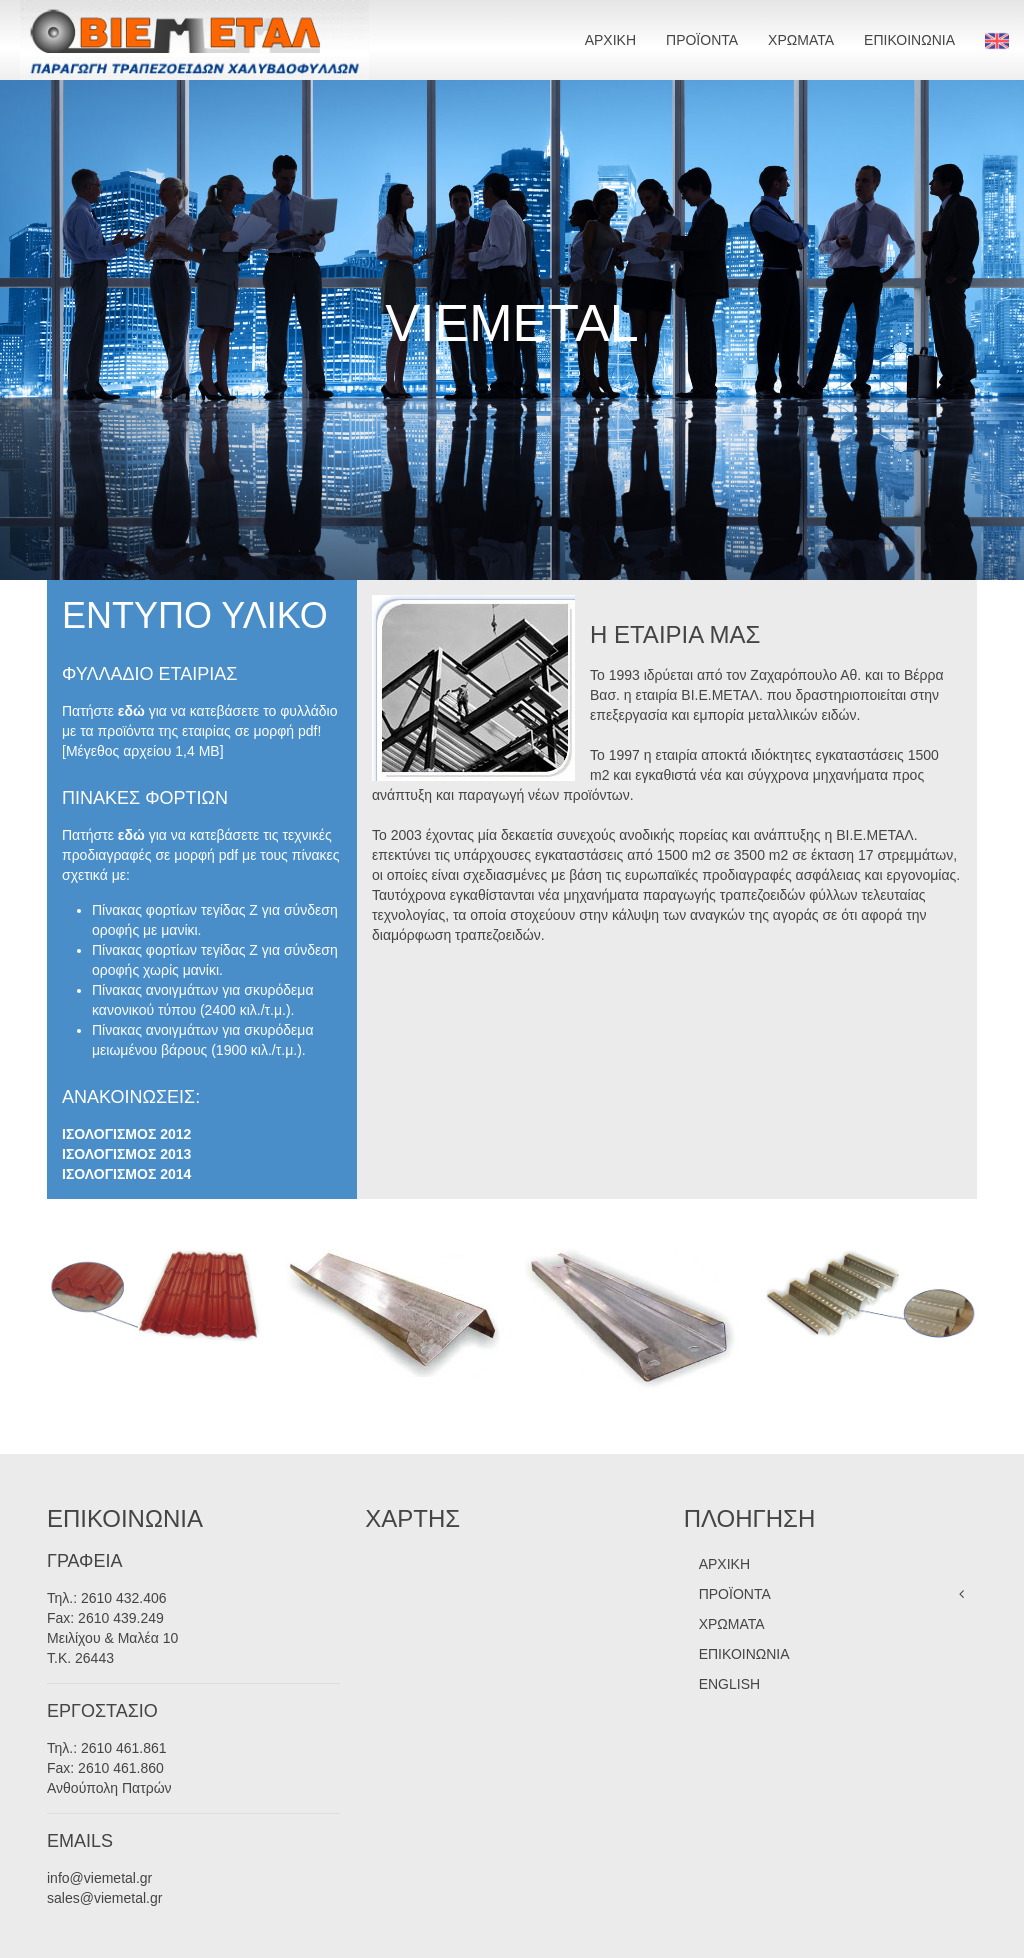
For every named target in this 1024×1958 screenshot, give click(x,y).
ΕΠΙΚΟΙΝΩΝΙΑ (909, 40)
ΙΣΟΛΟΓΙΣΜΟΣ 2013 (126, 1154)
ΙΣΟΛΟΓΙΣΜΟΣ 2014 (126, 1174)
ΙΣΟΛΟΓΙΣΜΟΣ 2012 (126, 1134)
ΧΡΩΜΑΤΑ (801, 40)
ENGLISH (729, 1684)
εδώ (131, 711)
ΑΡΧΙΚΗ (610, 40)
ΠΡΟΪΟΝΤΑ (702, 40)
